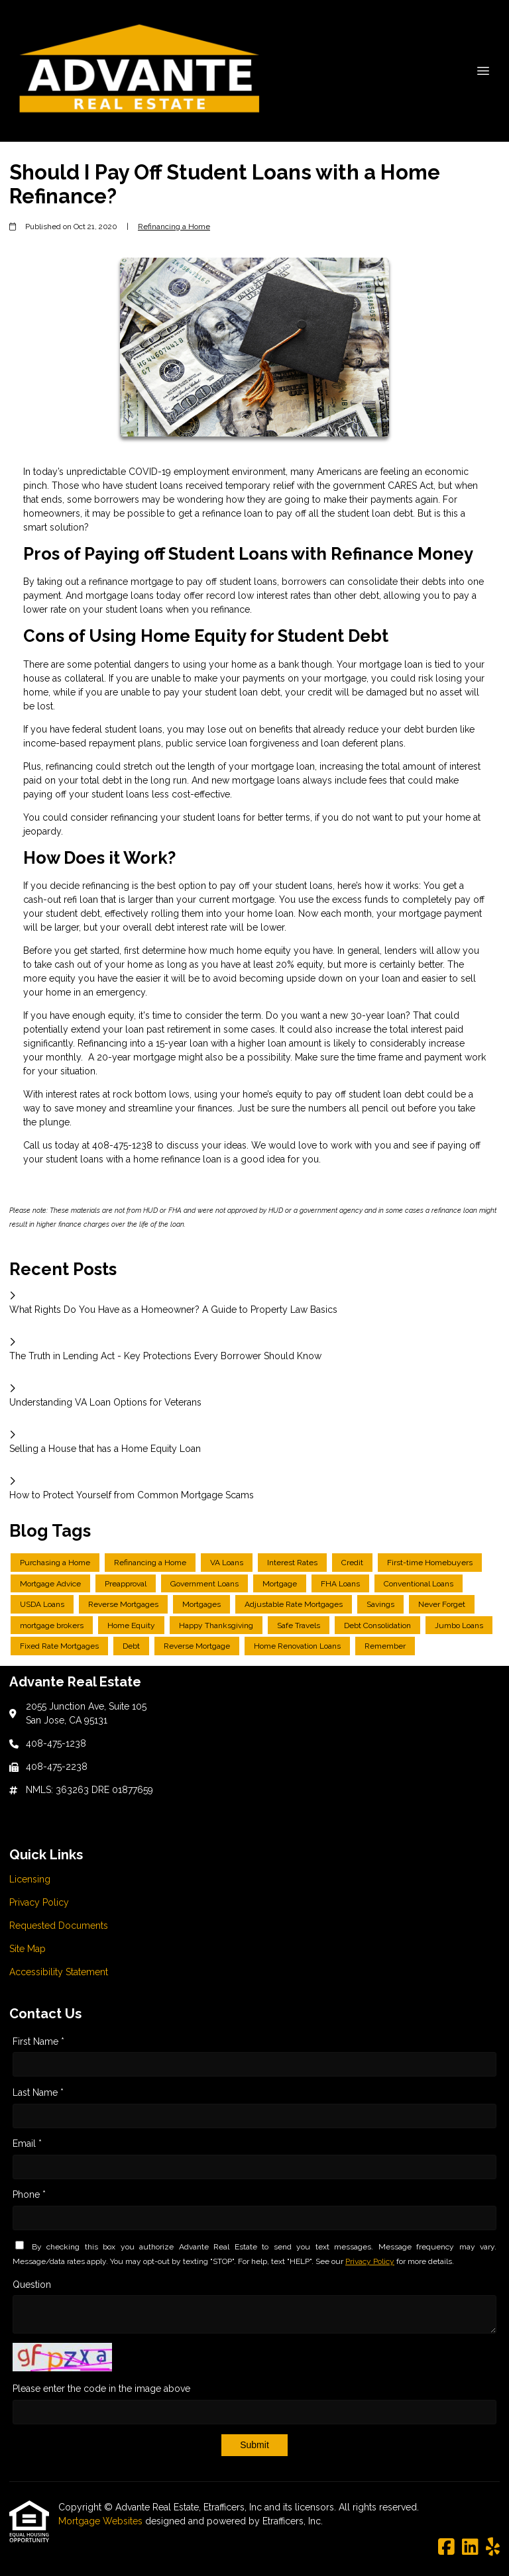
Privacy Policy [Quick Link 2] (39, 1902)
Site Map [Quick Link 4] (27, 1948)
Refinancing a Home (174, 226)
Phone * (29, 2194)
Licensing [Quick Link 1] (29, 1879)
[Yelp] (493, 2547)
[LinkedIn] (470, 2547)
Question (32, 2284)
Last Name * (38, 2092)
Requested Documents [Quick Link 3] (58, 1925)
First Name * (38, 2041)
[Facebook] (446, 2547)
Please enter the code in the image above (101, 2388)
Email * (27, 2143)
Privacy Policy (369, 2261)
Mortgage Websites (101, 2521)
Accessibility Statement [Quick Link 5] (58, 1972)
